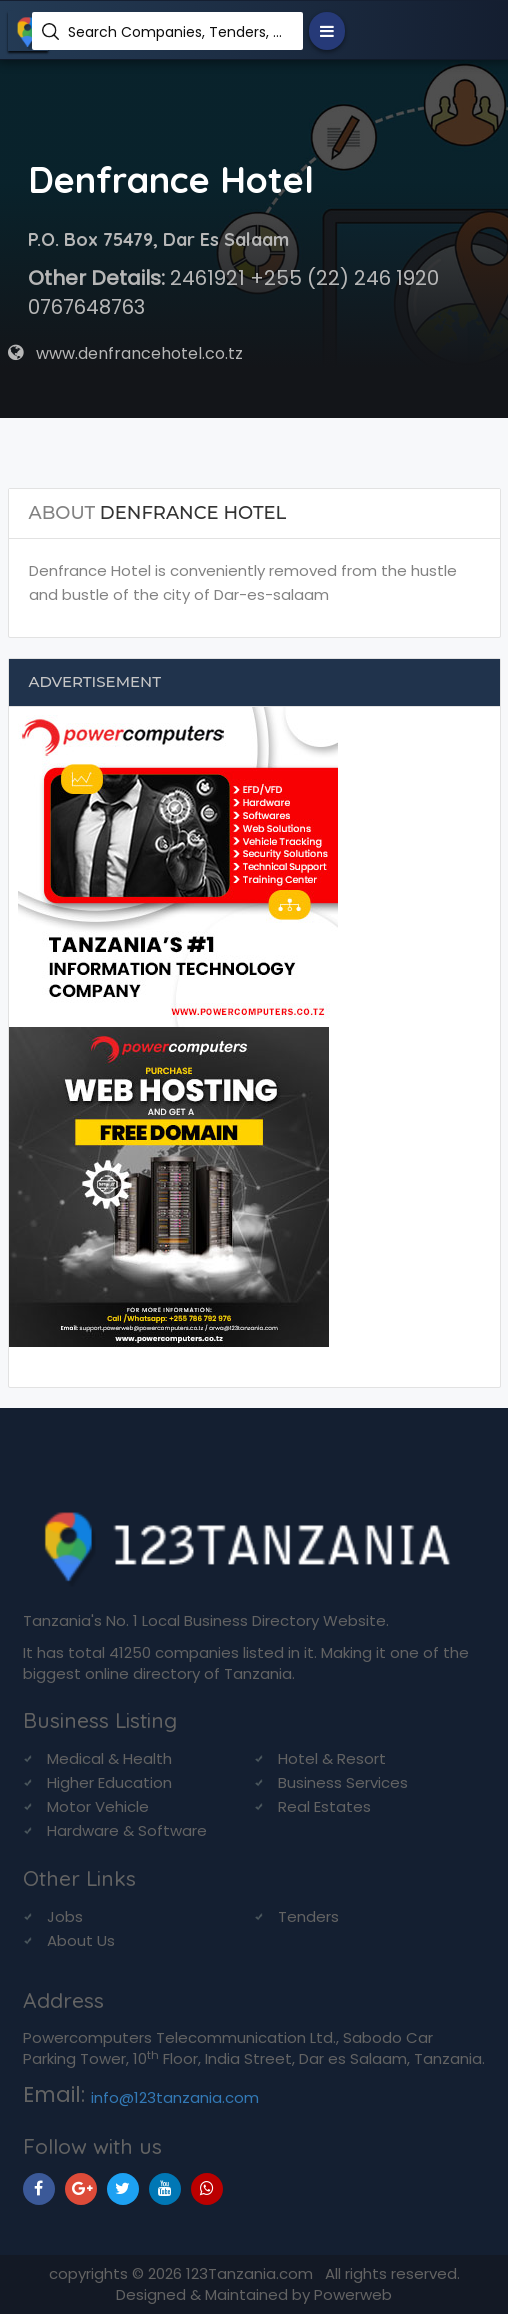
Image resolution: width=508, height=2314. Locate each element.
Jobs (65, 1916)
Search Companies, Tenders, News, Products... (178, 32)
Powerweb (353, 2294)
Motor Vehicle (98, 1806)
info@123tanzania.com (175, 2097)
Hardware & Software (127, 1830)
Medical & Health (109, 1758)
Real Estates (324, 1806)
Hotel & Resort (332, 1758)
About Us (81, 1940)
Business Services (343, 1782)
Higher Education (109, 1782)
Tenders (308, 1916)
